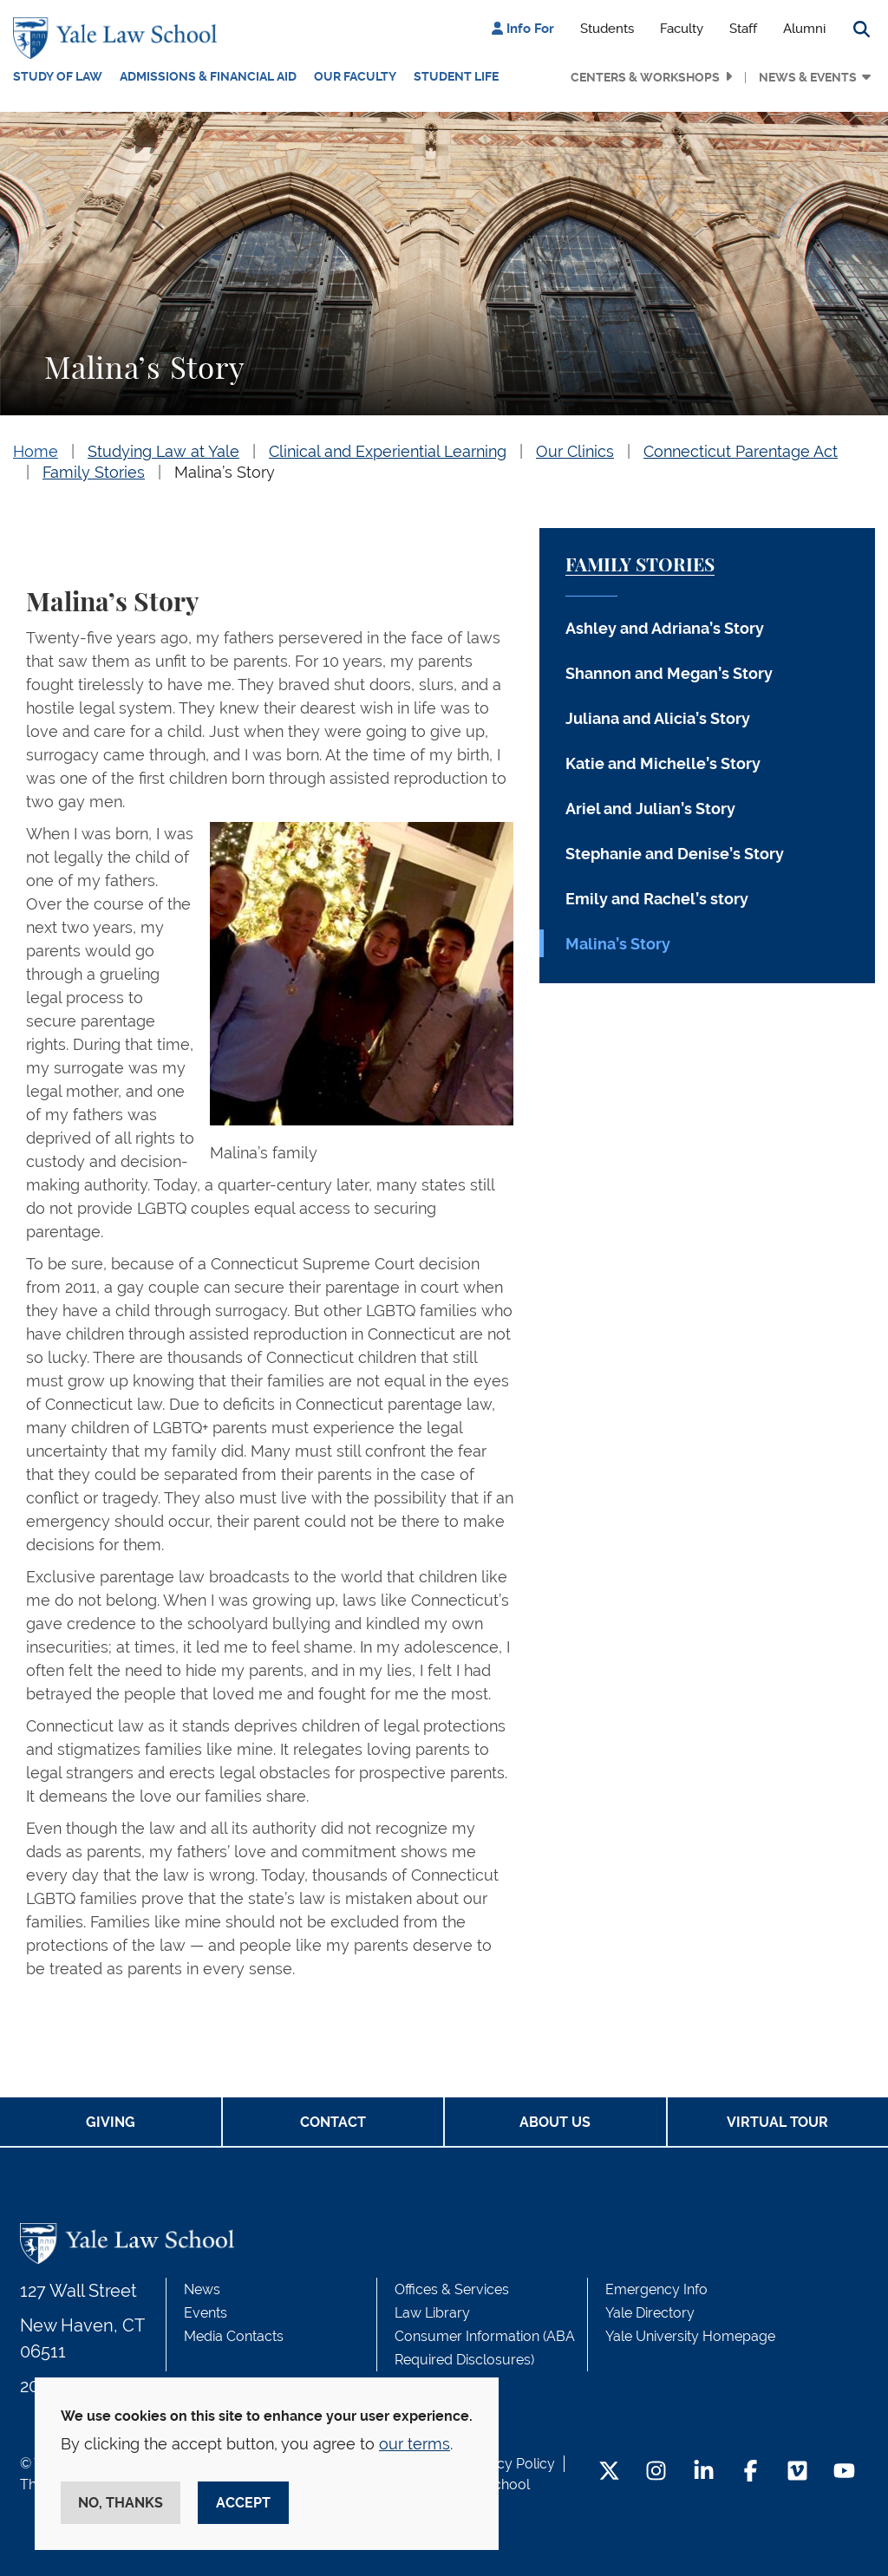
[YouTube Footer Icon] (844, 2472)
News (202, 2289)
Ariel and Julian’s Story (650, 808)
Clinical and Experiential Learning (387, 451)
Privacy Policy (510, 2463)
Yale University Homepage (690, 2336)
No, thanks (120, 2502)
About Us (555, 2122)
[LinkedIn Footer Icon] (704, 2472)
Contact (333, 2122)
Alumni (804, 28)
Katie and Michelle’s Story (663, 763)
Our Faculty (355, 76)
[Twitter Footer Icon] (609, 2472)
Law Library (432, 2313)
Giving (110, 2122)
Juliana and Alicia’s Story (657, 718)
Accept (243, 2502)
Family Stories (93, 472)
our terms (414, 2444)
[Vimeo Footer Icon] (797, 2472)
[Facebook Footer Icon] (750, 2472)
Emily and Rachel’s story (656, 899)
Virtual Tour (777, 2122)
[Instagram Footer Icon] (656, 2472)
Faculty (681, 28)
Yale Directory (650, 2313)
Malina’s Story (224, 472)
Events (205, 2313)
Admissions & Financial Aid (208, 76)
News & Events (808, 77)
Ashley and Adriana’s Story (664, 628)
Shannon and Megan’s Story (669, 673)
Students (607, 28)
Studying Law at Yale (163, 451)
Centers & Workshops (645, 77)
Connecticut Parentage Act (740, 451)
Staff (743, 28)
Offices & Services (452, 2289)
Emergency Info (656, 2289)
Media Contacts (234, 2336)
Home (35, 451)
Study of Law (57, 76)
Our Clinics (575, 451)
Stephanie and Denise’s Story (674, 854)
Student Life (456, 76)
